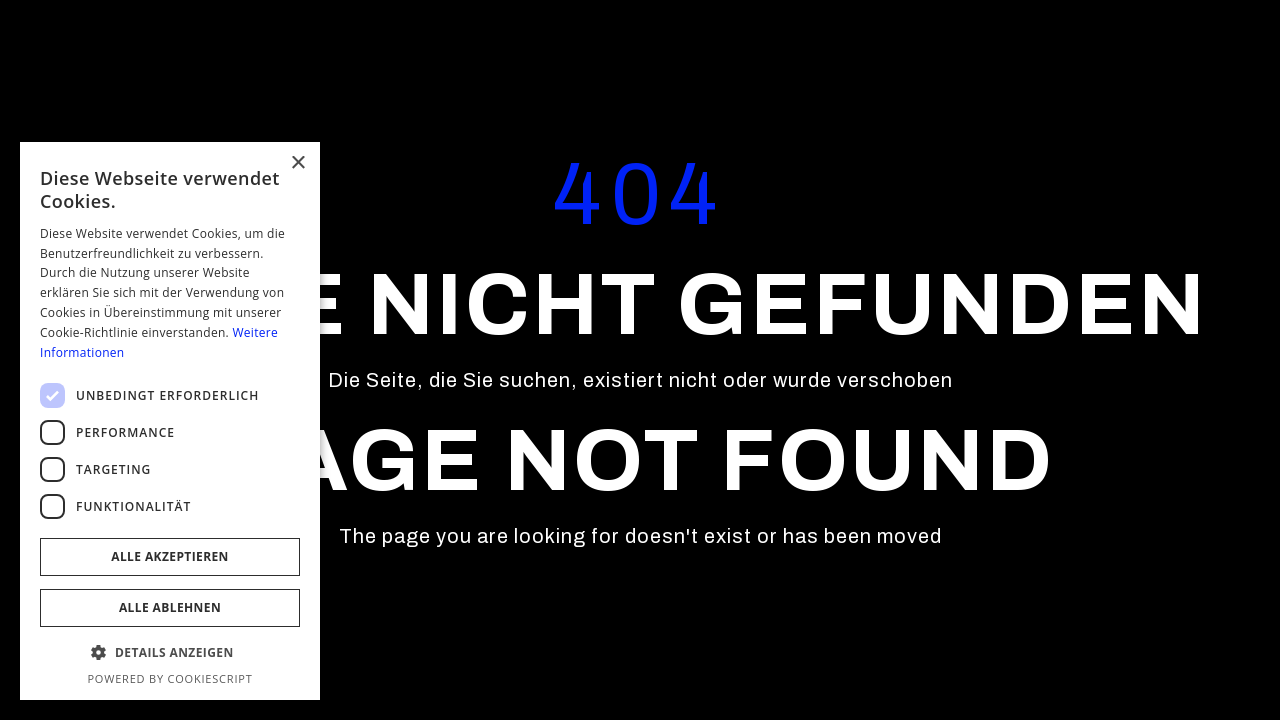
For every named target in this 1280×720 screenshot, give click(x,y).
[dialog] (170, 421)
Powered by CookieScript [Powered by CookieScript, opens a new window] (169, 678)
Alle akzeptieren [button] (170, 556)
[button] (170, 653)
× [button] (297, 163)
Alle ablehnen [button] (170, 607)
